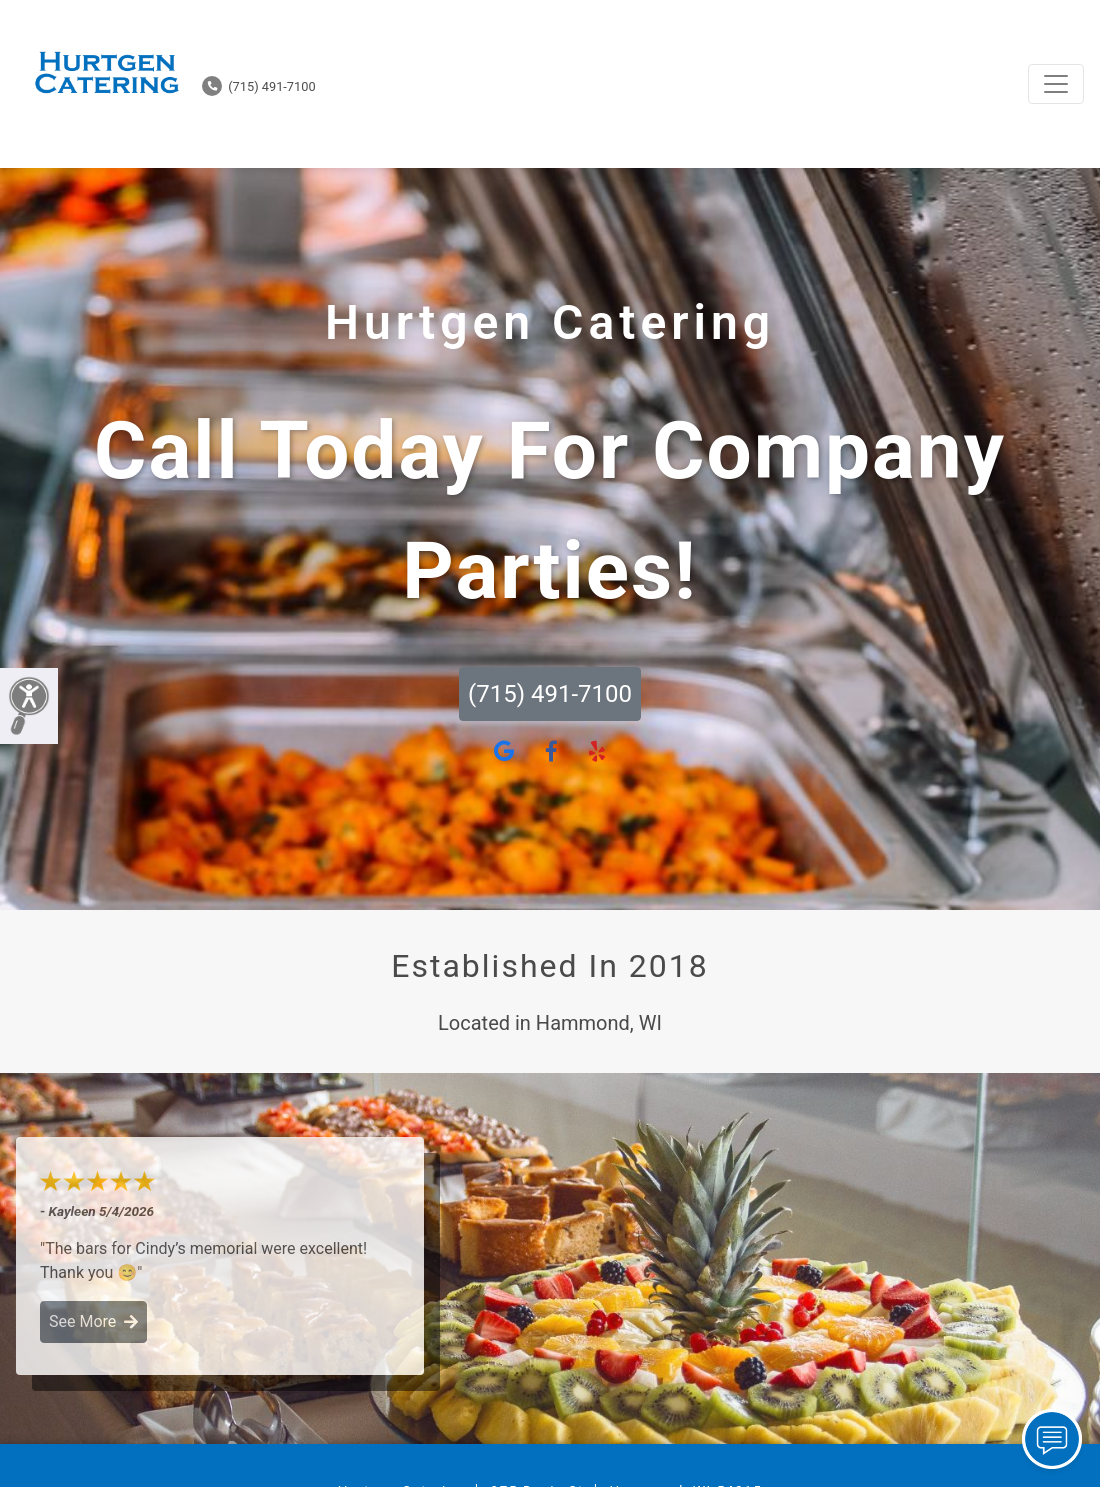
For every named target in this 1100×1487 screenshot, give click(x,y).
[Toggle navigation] (1056, 84)
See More (93, 1321)
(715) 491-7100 (259, 86)
